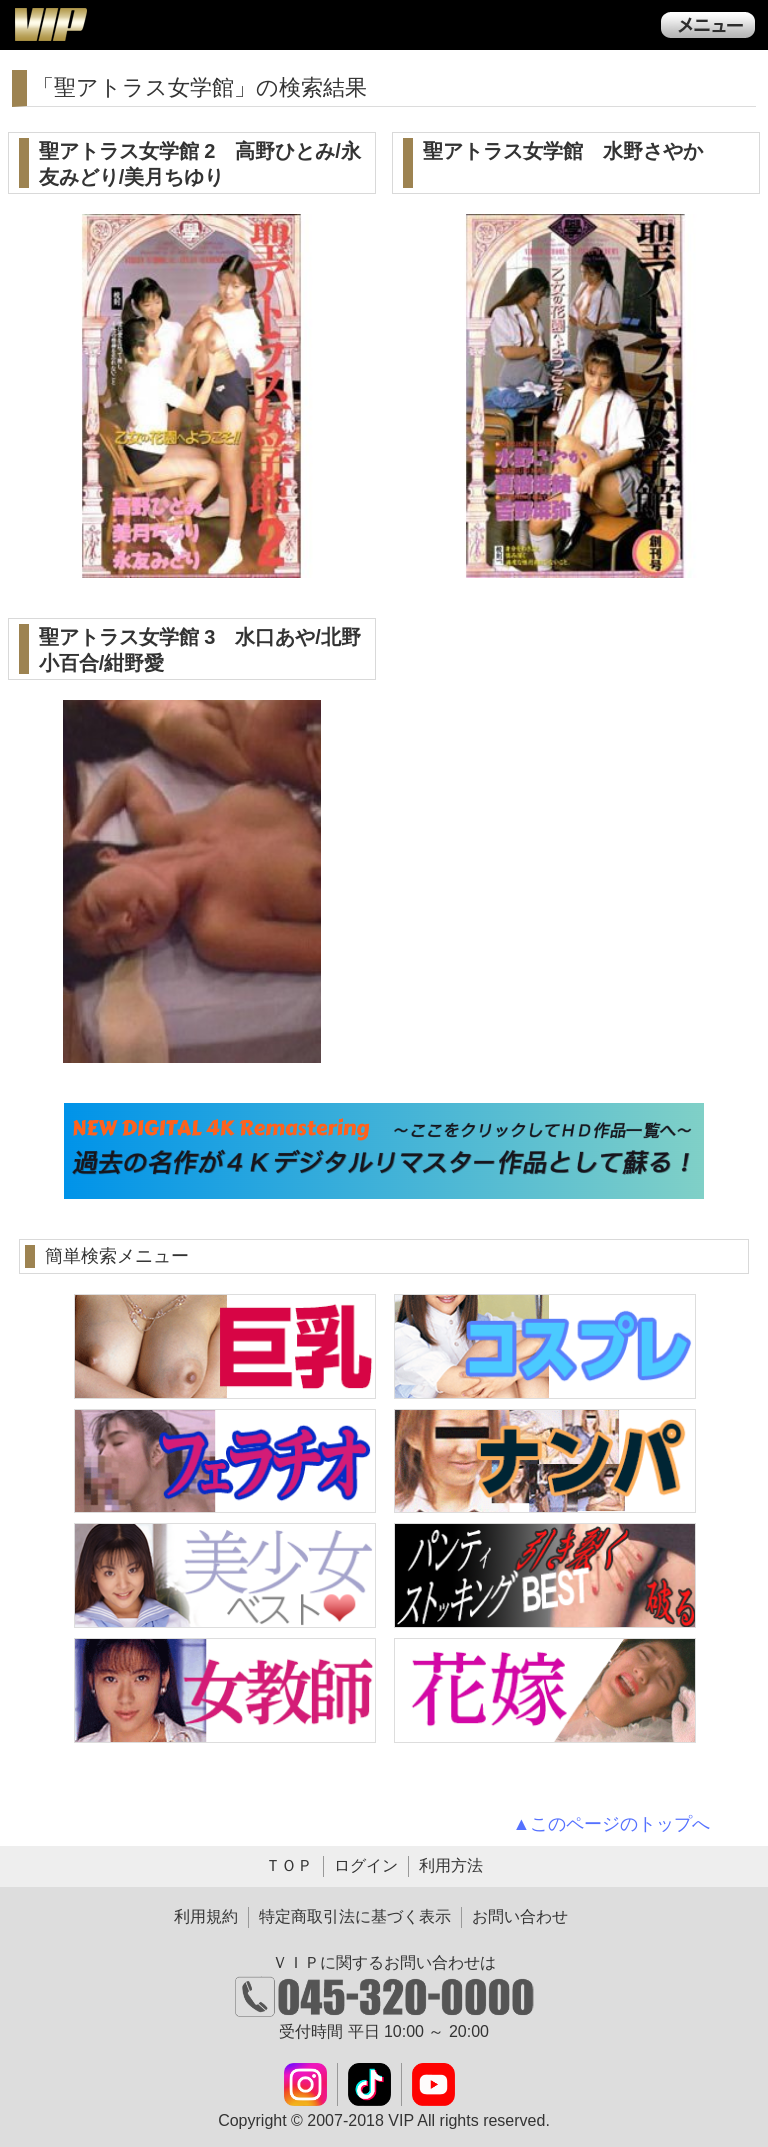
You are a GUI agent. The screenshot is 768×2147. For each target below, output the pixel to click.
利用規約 (206, 1916)
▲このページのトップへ (612, 1824)
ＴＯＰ (289, 1865)
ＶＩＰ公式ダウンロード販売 (50, 24)
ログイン (366, 1865)
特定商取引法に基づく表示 (355, 1916)
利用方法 (451, 1865)
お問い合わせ (520, 1916)
